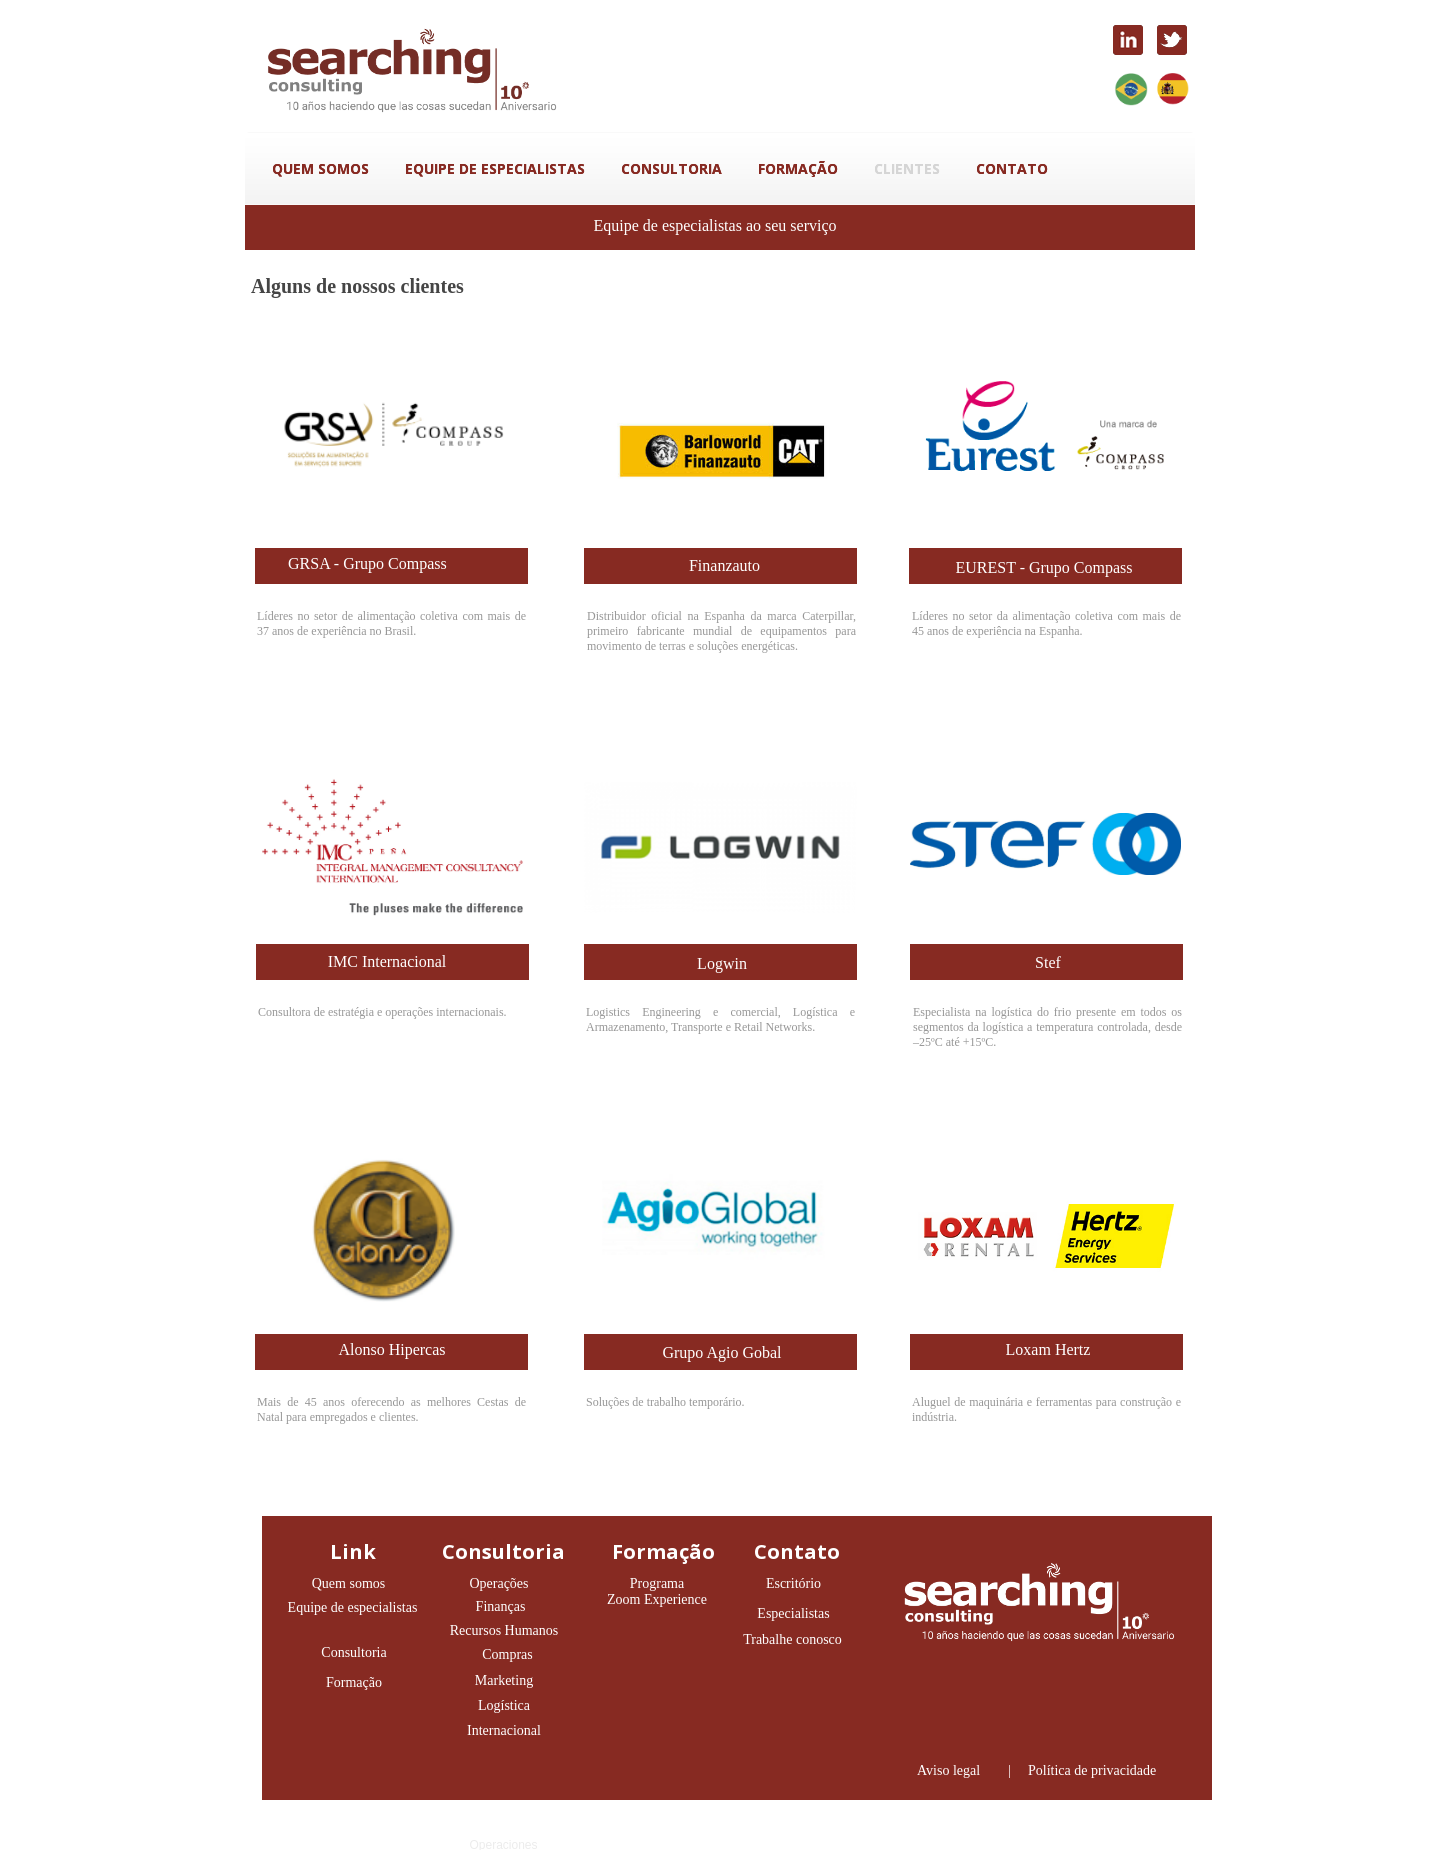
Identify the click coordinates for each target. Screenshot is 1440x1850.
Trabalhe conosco (792, 1639)
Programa (657, 1583)
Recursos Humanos (504, 1630)
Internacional (504, 1730)
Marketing (504, 1680)
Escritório (793, 1583)
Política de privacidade (1092, 1770)
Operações (498, 1583)
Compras (507, 1654)
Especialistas (793, 1613)
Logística (504, 1705)
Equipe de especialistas (353, 1607)
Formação (354, 1682)
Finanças (501, 1606)
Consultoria (353, 1652)
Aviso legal (948, 1770)
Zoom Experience (657, 1599)
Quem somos (349, 1583)
